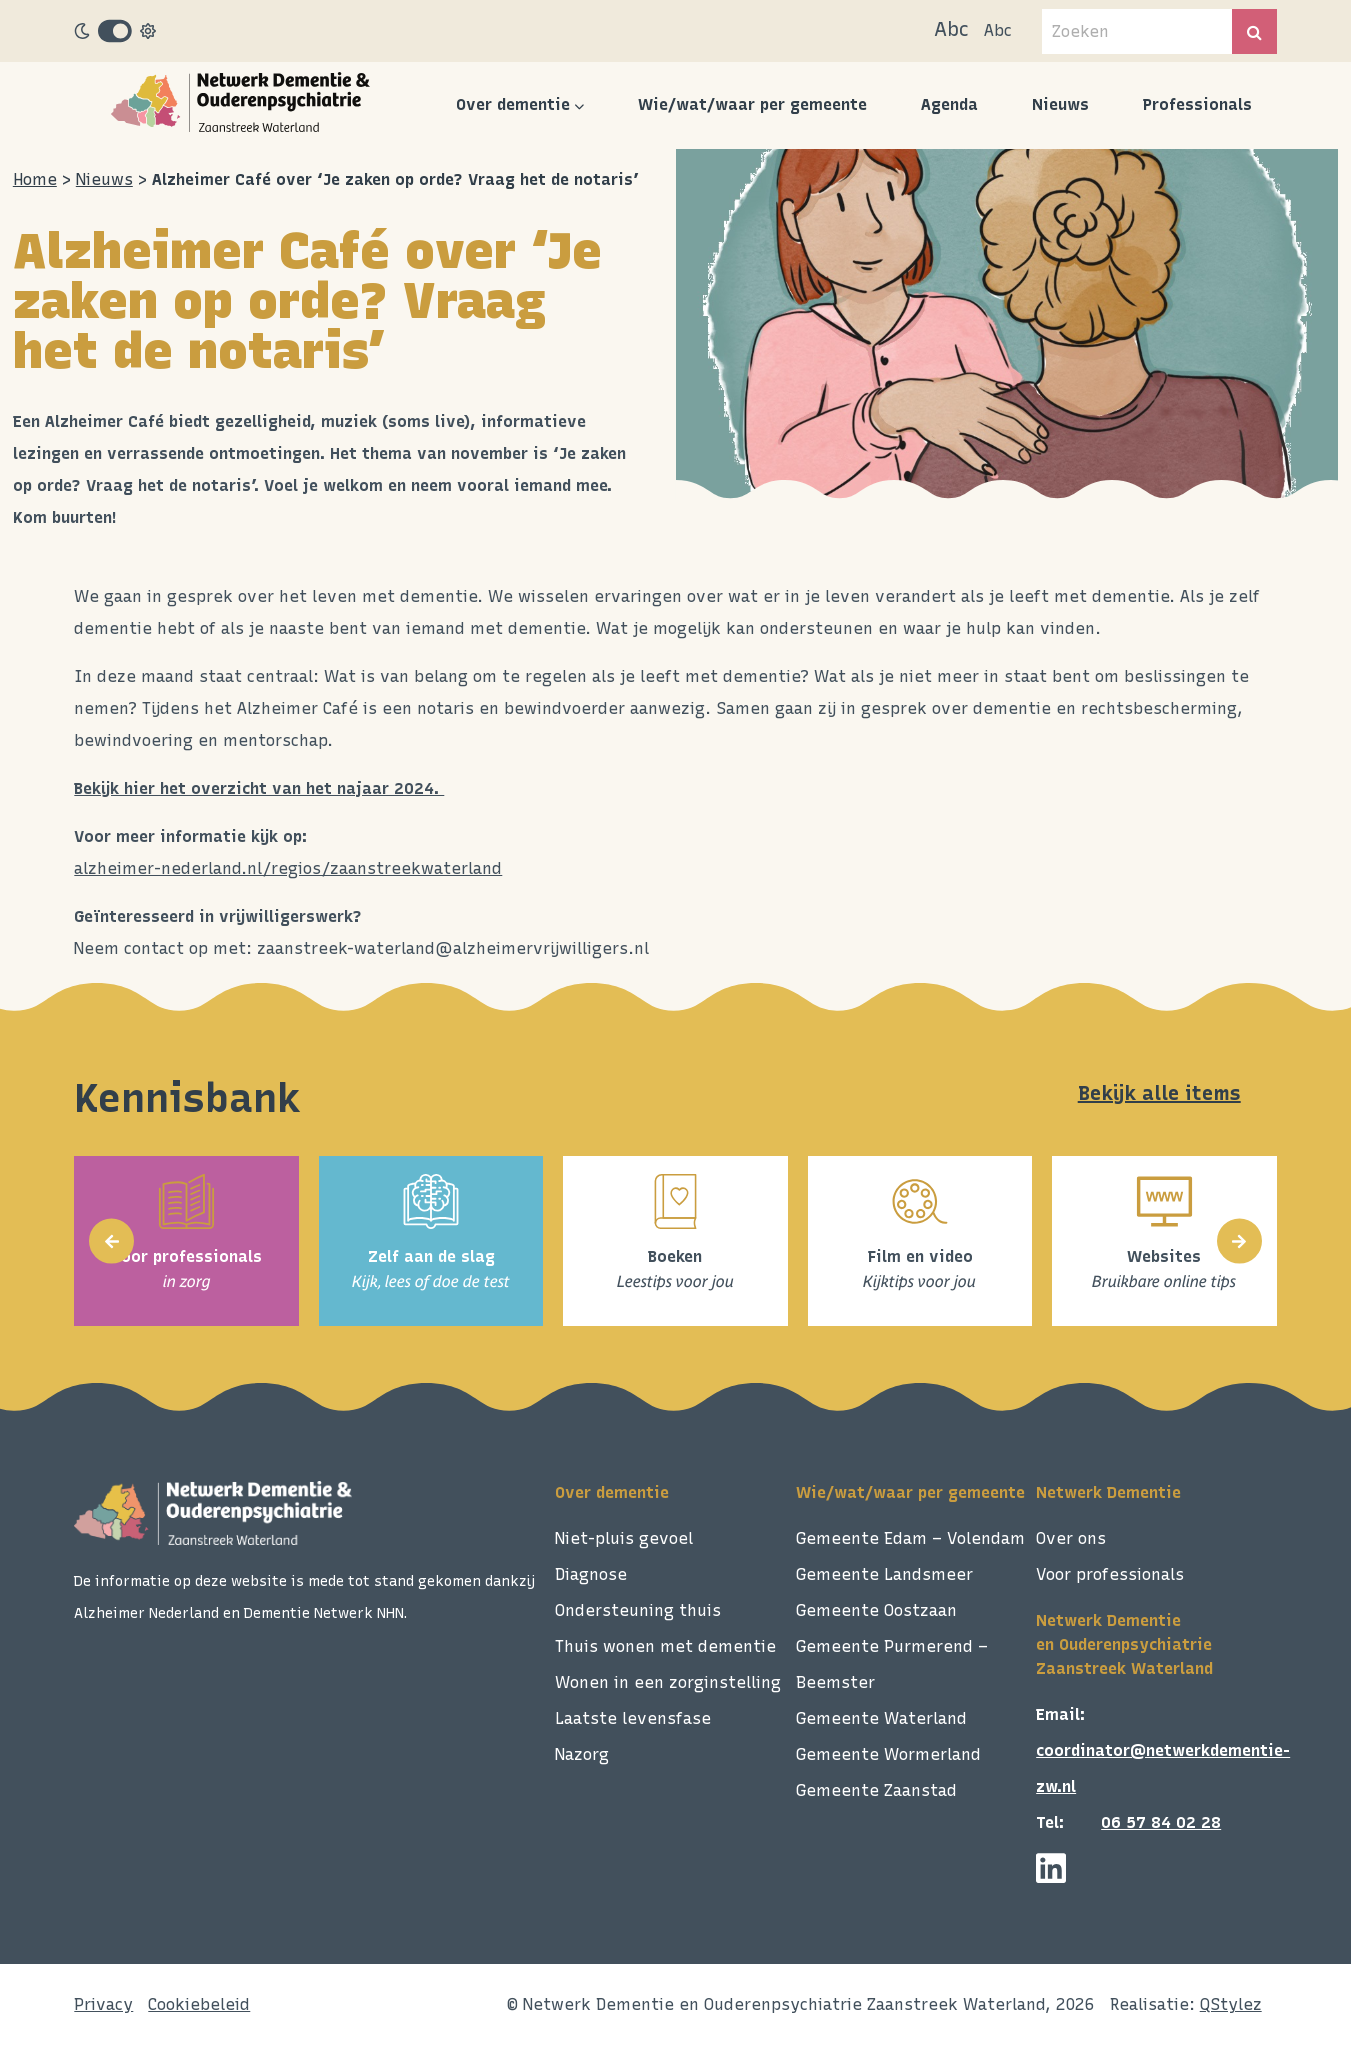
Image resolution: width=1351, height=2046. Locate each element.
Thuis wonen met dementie (665, 1646)
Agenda (949, 104)
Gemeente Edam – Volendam (910, 1538)
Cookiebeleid (199, 2004)
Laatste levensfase (633, 1718)
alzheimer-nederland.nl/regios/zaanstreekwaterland (288, 868)
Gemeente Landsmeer (884, 1574)
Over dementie (513, 104)
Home (35, 179)
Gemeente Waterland (881, 1718)
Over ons (1071, 1538)
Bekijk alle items (1159, 1093)
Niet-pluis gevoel (624, 1538)
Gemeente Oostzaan (876, 1610)
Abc (951, 29)
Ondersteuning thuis (638, 1610)
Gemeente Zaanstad (876, 1790)
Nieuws (1060, 104)
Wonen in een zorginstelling (668, 1682)
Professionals (1197, 104)
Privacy (103, 2004)
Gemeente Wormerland (888, 1754)
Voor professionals (1110, 1574)
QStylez (1231, 2004)
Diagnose (591, 1574)
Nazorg (582, 1754)
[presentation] (111, 1241)
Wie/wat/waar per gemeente (752, 104)
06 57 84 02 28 (1161, 1822)
